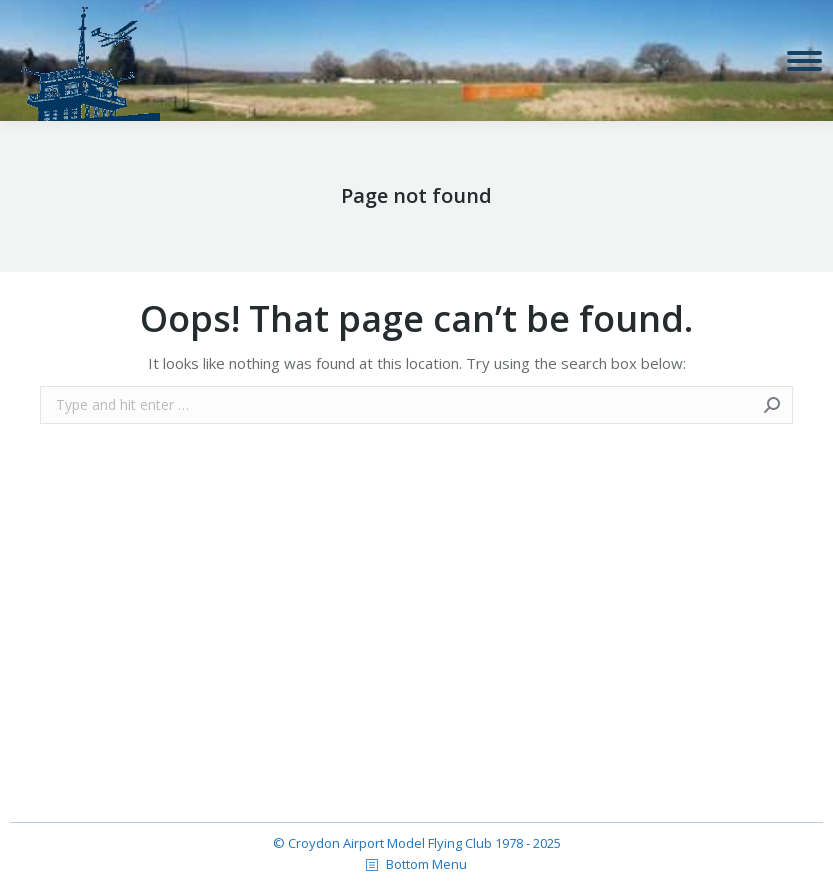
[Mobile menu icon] (804, 61)
